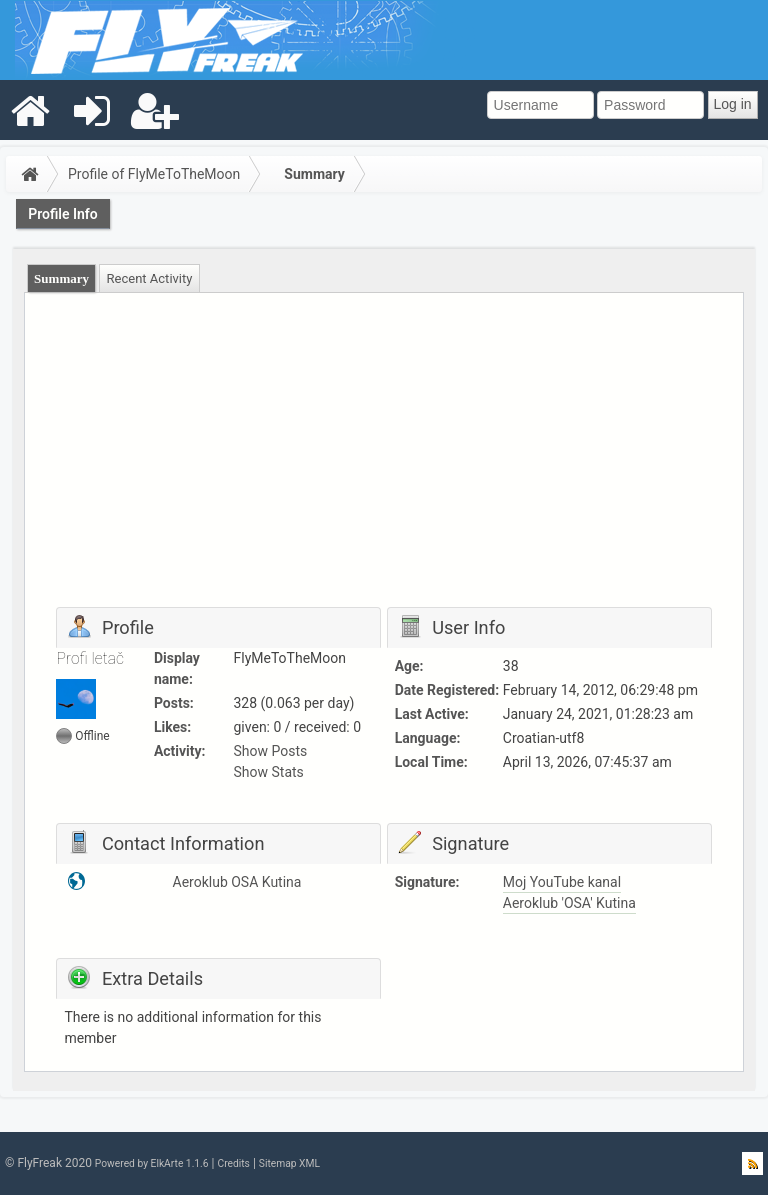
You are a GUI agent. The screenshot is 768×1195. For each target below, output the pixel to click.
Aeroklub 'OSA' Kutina (569, 903)
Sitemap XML (289, 1163)
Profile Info (63, 214)
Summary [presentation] (61, 278)
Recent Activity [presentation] (150, 278)
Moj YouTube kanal (562, 882)
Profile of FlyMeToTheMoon (154, 174)
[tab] (62, 278)
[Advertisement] (384, 457)
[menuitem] (31, 110)
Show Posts (271, 751)
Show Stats (269, 772)
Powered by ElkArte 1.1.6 (152, 1163)
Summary (314, 174)
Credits (233, 1163)
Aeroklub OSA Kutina (237, 882)
